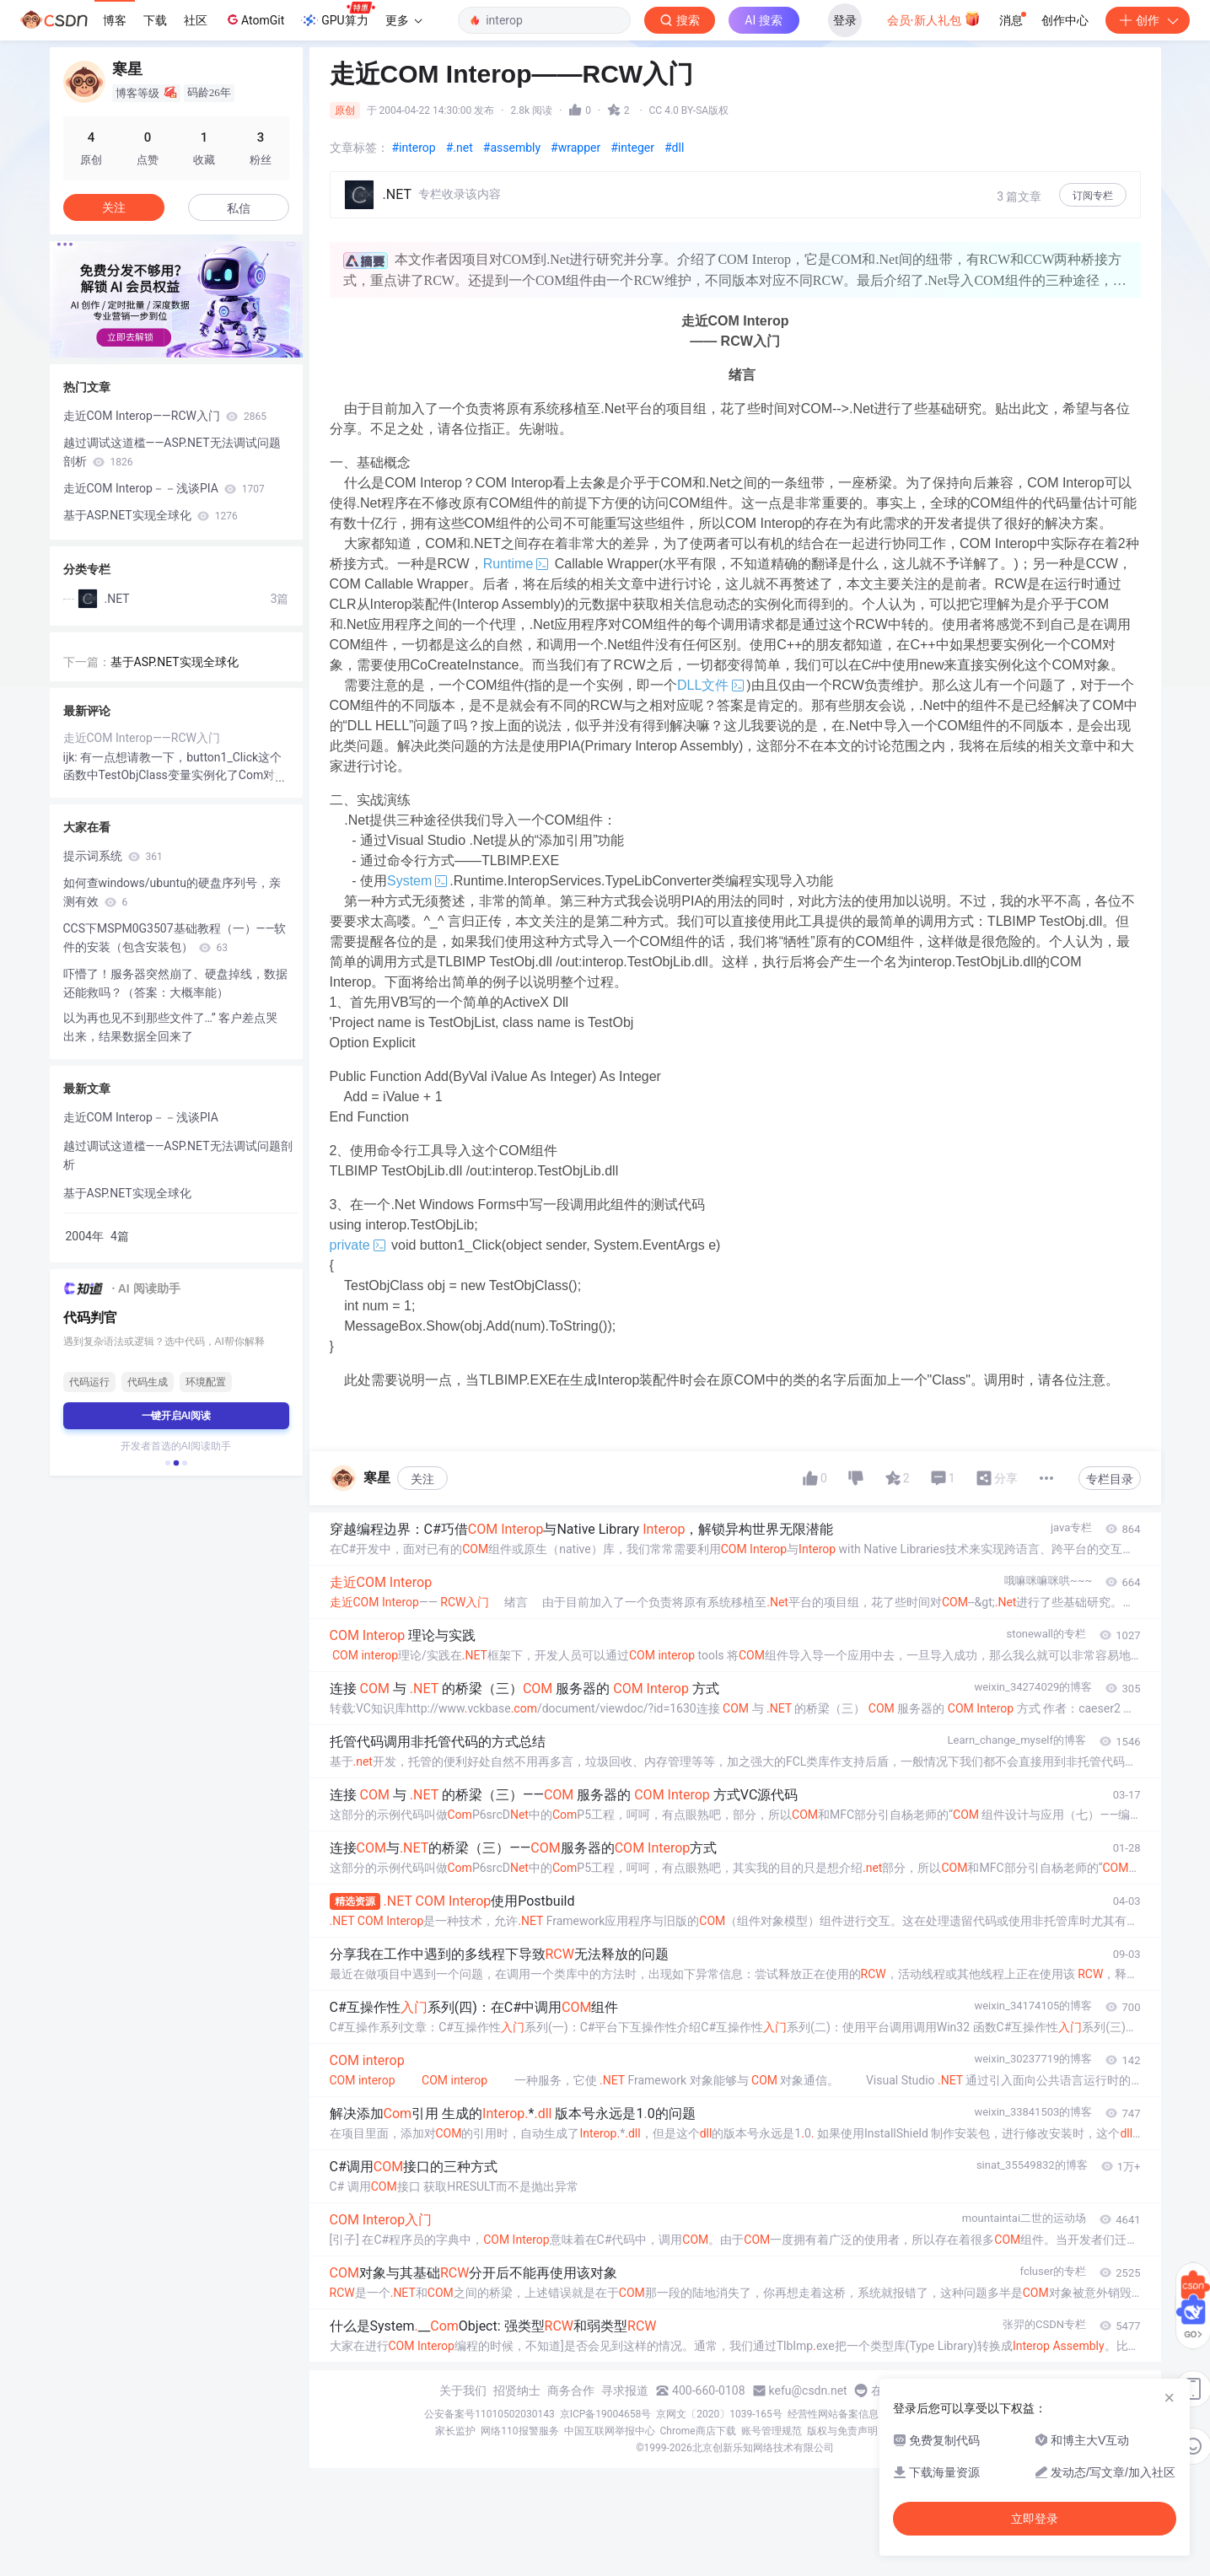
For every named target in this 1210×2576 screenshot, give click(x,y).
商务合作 (570, 2390)
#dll (674, 147)
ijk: (72, 757)
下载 (155, 20)
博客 (114, 20)
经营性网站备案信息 (833, 2414)
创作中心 (1065, 20)
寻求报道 (624, 2390)
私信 (238, 208)
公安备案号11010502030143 (489, 2414)
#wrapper (575, 147)
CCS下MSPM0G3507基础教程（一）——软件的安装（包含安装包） (175, 938)
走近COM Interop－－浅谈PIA (164, 488)
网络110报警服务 (519, 2431)
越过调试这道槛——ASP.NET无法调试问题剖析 (172, 452)
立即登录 (1034, 2518)
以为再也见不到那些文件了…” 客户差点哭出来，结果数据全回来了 (170, 1027)
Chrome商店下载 (698, 2431)
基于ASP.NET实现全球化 (150, 515)
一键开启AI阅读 (176, 1416)
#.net (459, 147)
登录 (845, 20)
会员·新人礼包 (934, 18)
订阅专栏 (1093, 196)
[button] (167, 1462)
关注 (422, 1479)
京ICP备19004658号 (606, 2414)
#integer (632, 147)
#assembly (511, 147)
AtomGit (254, 19)
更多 (403, 20)
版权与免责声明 (842, 2431)
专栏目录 (1109, 1479)
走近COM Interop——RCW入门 (164, 415)
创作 (1147, 20)
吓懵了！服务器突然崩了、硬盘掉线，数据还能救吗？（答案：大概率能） (175, 983)
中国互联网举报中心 (609, 2431)
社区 (195, 20)
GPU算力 (337, 15)
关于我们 (463, 2390)
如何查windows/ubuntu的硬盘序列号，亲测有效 (172, 892)
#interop (414, 147)
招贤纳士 (516, 2390)
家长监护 (455, 2431)
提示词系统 (113, 856)
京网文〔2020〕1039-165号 (719, 2414)
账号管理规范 (771, 2431)
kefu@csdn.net (808, 2390)
